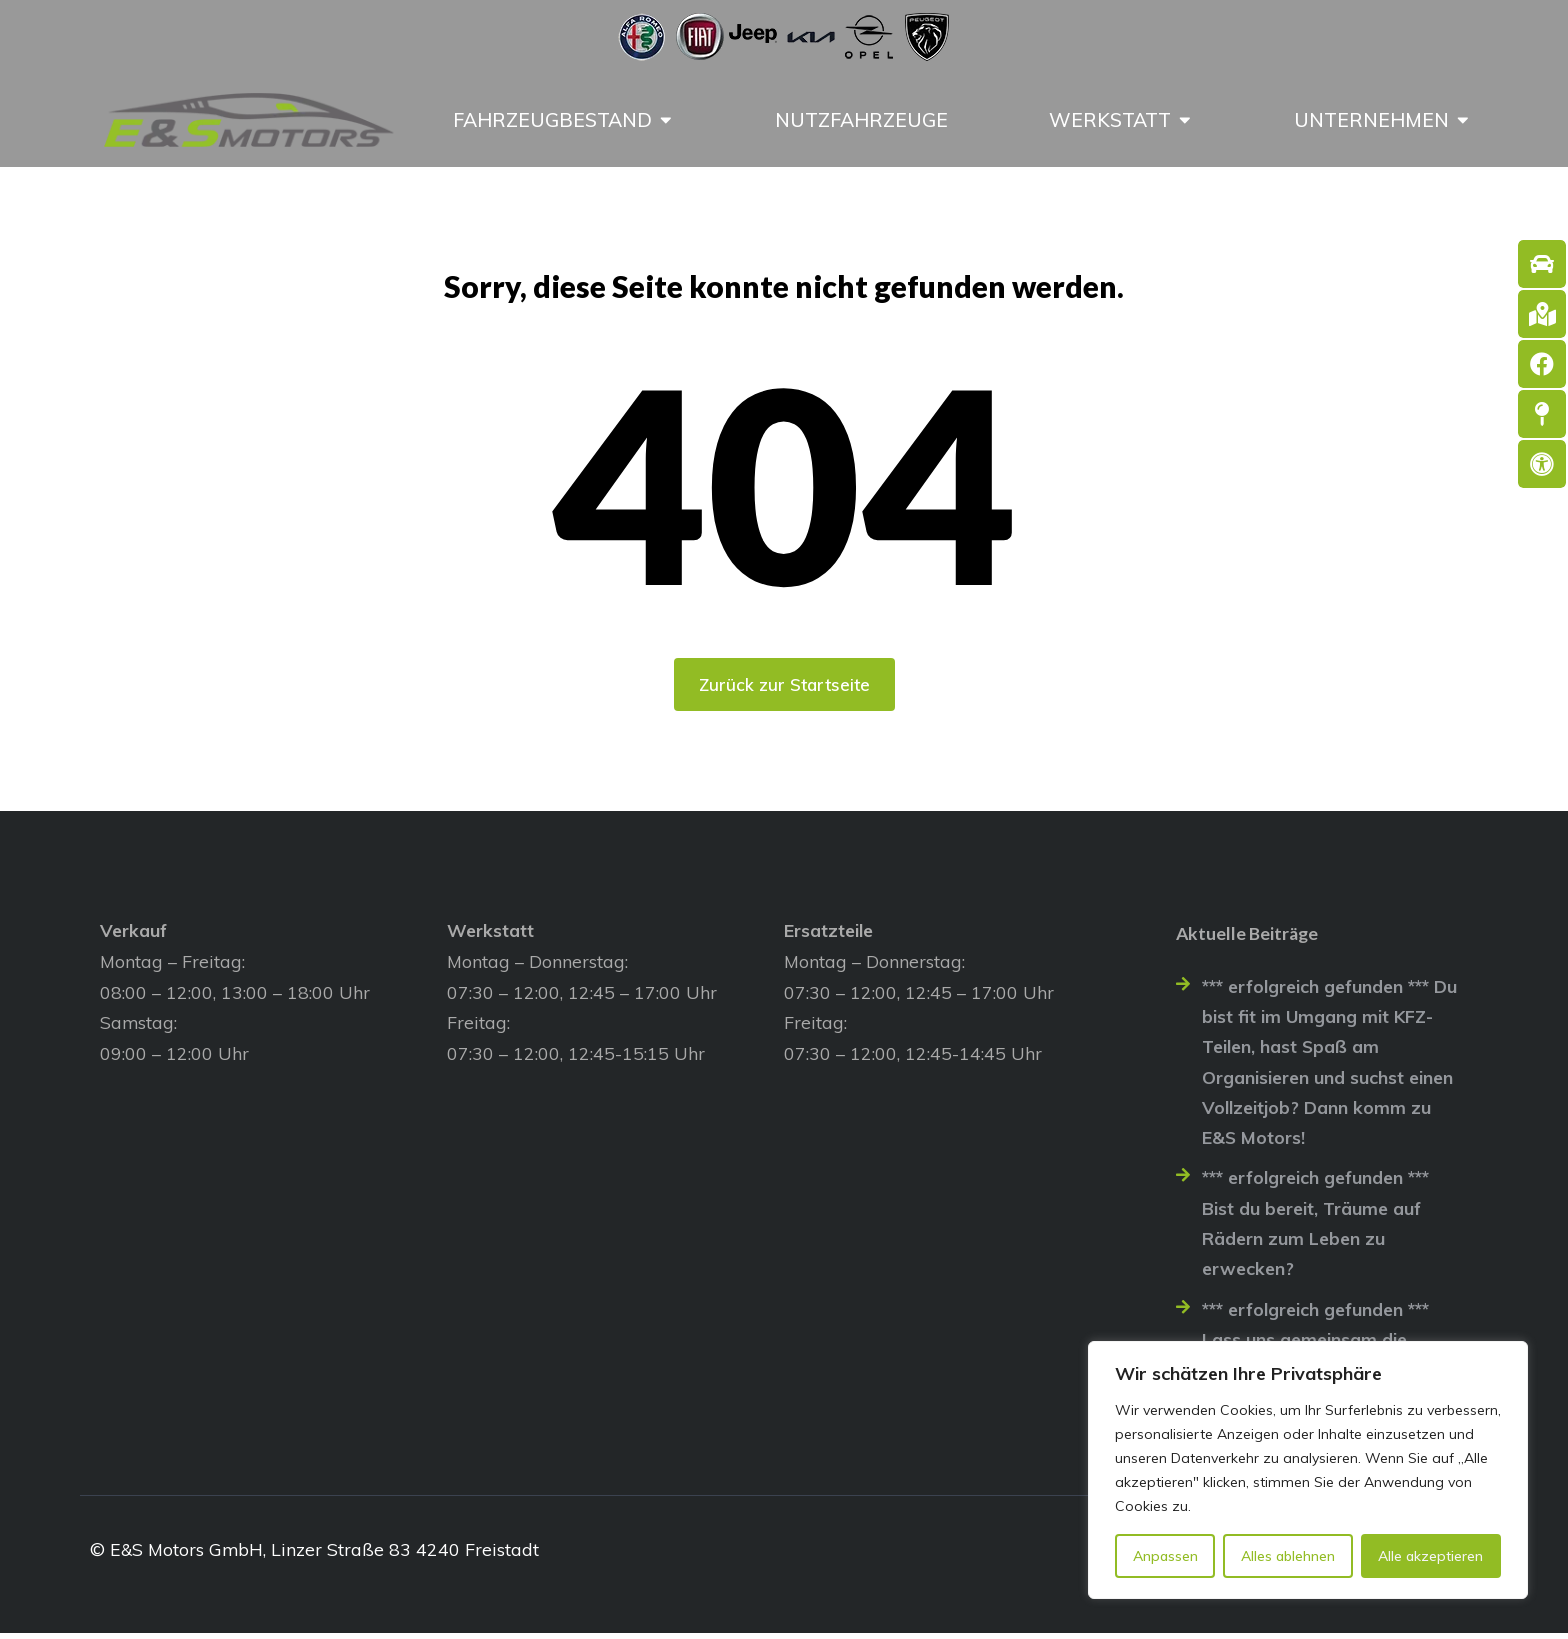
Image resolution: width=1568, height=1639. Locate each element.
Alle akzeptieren (1430, 1556)
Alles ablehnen (1288, 1556)
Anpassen (1165, 1556)
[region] (1308, 1470)
